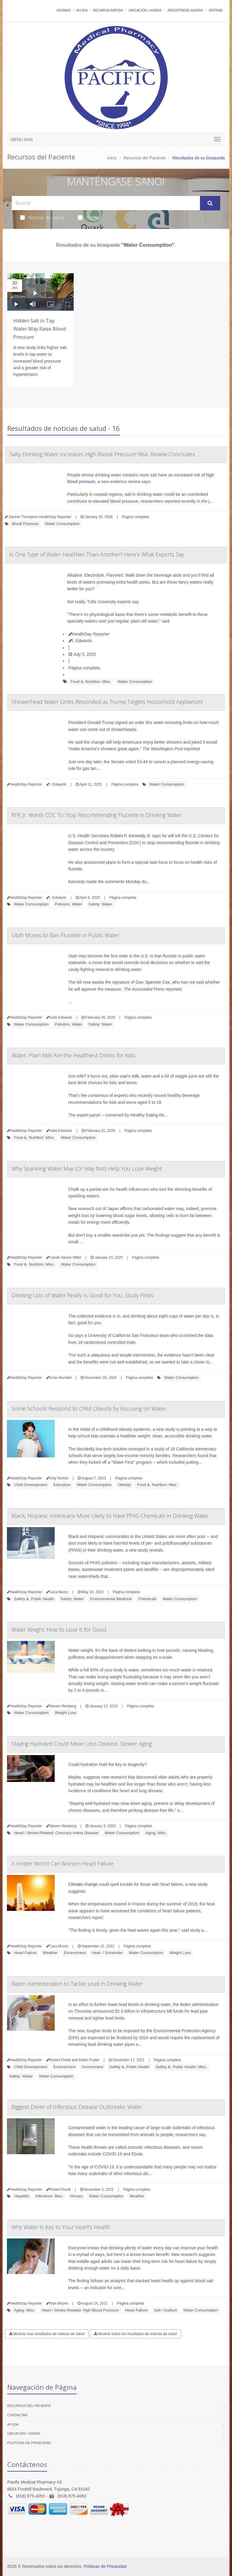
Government (92, 2067)
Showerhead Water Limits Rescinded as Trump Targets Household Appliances (107, 701)
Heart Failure (25, 1952)
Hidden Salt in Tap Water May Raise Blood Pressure (39, 328)
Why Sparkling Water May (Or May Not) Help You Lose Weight (86, 1168)
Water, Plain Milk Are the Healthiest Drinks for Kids (73, 1055)
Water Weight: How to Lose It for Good (58, 1629)
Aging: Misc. (156, 1833)
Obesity (124, 1484)
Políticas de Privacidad (29, 2443)
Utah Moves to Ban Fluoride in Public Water (65, 935)
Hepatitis (21, 2196)
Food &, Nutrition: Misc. (90, 681)
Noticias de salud (41, 217)
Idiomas (63, 10)
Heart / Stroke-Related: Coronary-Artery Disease (56, 1833)
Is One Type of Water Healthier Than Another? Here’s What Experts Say (96, 554)
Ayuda (82, 10)
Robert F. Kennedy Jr (130, 835)
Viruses (76, 2196)
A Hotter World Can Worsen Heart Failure (62, 1863)
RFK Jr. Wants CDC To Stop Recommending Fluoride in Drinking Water (96, 815)
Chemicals (147, 1599)
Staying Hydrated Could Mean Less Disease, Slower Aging (81, 1743)
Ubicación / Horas (144, 10)
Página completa (135, 517)
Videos (89, 217)
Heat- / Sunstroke (107, 1952)
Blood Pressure (25, 523)
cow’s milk (129, 1076)
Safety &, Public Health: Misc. (181, 2067)
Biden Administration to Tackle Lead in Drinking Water (77, 1983)
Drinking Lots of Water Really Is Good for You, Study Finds (82, 1295)
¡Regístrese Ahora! (185, 10)
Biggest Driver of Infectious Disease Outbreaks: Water (76, 2106)
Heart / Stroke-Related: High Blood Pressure (80, 2310)
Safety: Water (100, 904)
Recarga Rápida (108, 10)
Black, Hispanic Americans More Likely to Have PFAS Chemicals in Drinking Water (110, 1515)
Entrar (216, 10)
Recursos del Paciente (145, 157)
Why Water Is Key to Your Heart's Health (60, 2227)
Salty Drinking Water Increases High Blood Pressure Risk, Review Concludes (102, 454)
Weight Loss (65, 1712)
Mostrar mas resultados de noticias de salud (46, 2334)
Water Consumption (62, 523)
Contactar (17, 2415)
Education (62, 1484)
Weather (50, 1952)
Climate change (83, 1884)
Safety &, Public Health (34, 1599)
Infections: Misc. (49, 2196)
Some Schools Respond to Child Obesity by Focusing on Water (88, 1408)
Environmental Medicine (111, 1599)
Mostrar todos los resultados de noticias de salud (135, 2334)
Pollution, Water (68, 904)
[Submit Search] (210, 203)
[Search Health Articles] (106, 203)
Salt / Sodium (165, 2310)
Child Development (30, 1484)
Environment (75, 1952)
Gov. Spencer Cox (153, 982)
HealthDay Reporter (89, 634)
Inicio (112, 157)
